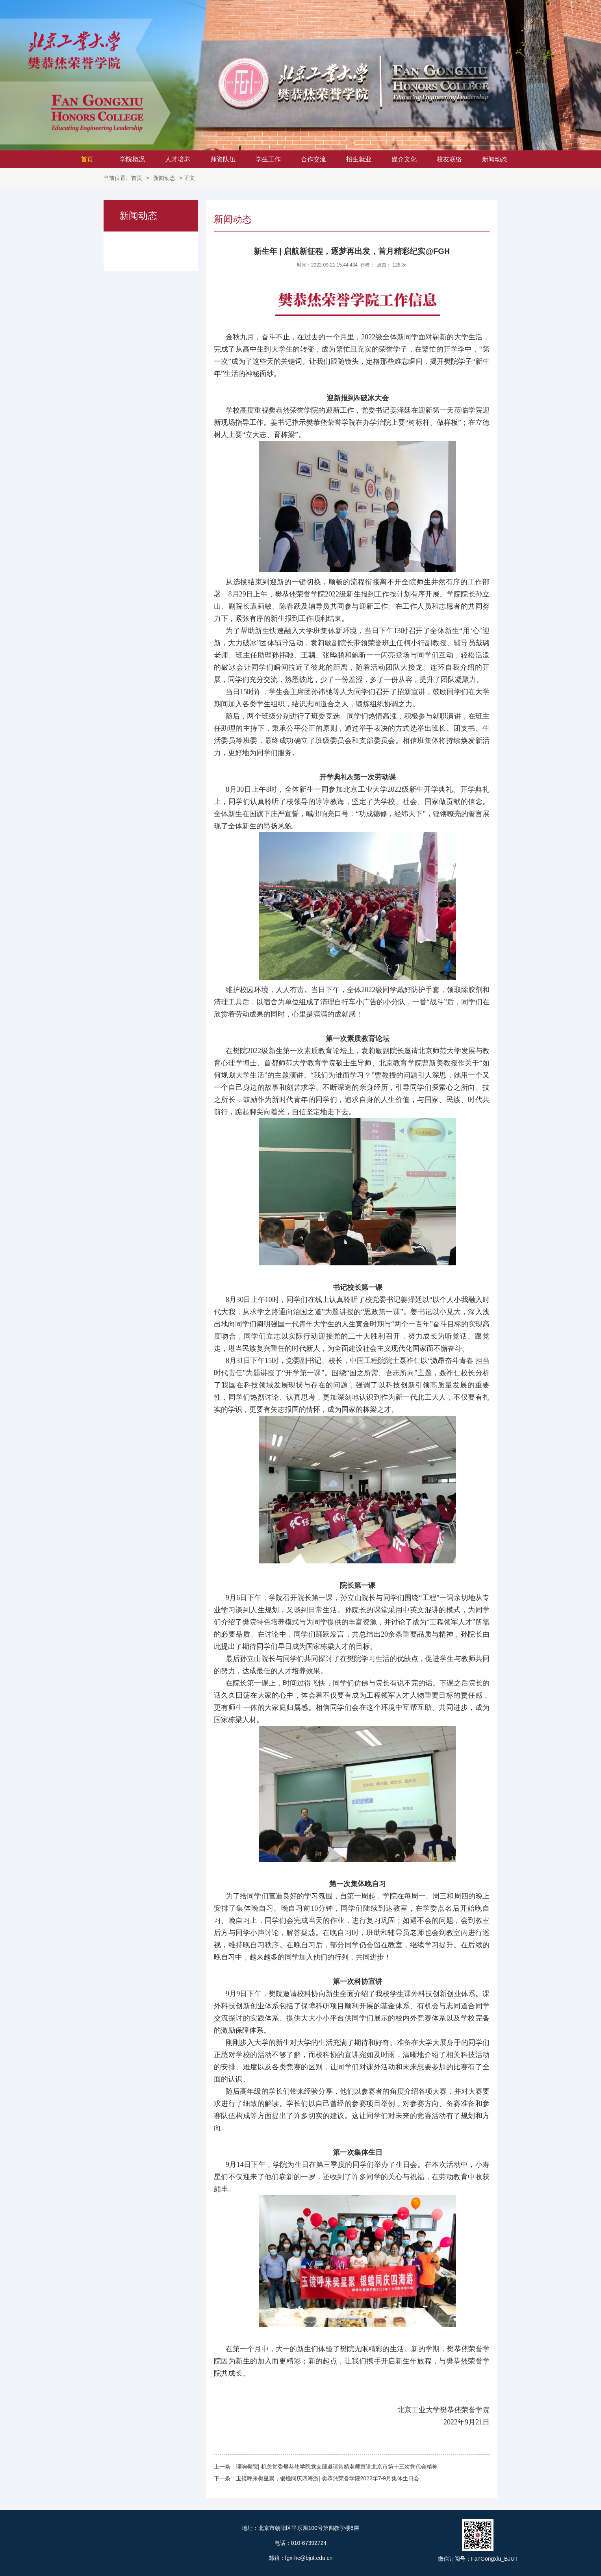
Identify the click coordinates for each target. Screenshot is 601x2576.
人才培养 (177, 159)
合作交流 (313, 159)
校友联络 (449, 159)
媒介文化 (404, 159)
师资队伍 (223, 159)
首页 (87, 159)
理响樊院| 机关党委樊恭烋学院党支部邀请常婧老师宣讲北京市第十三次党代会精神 (337, 2466)
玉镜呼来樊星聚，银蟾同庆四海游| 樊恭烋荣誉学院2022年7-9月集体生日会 (327, 2478)
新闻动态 (494, 159)
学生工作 (268, 159)
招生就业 (358, 159)
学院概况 (132, 159)
